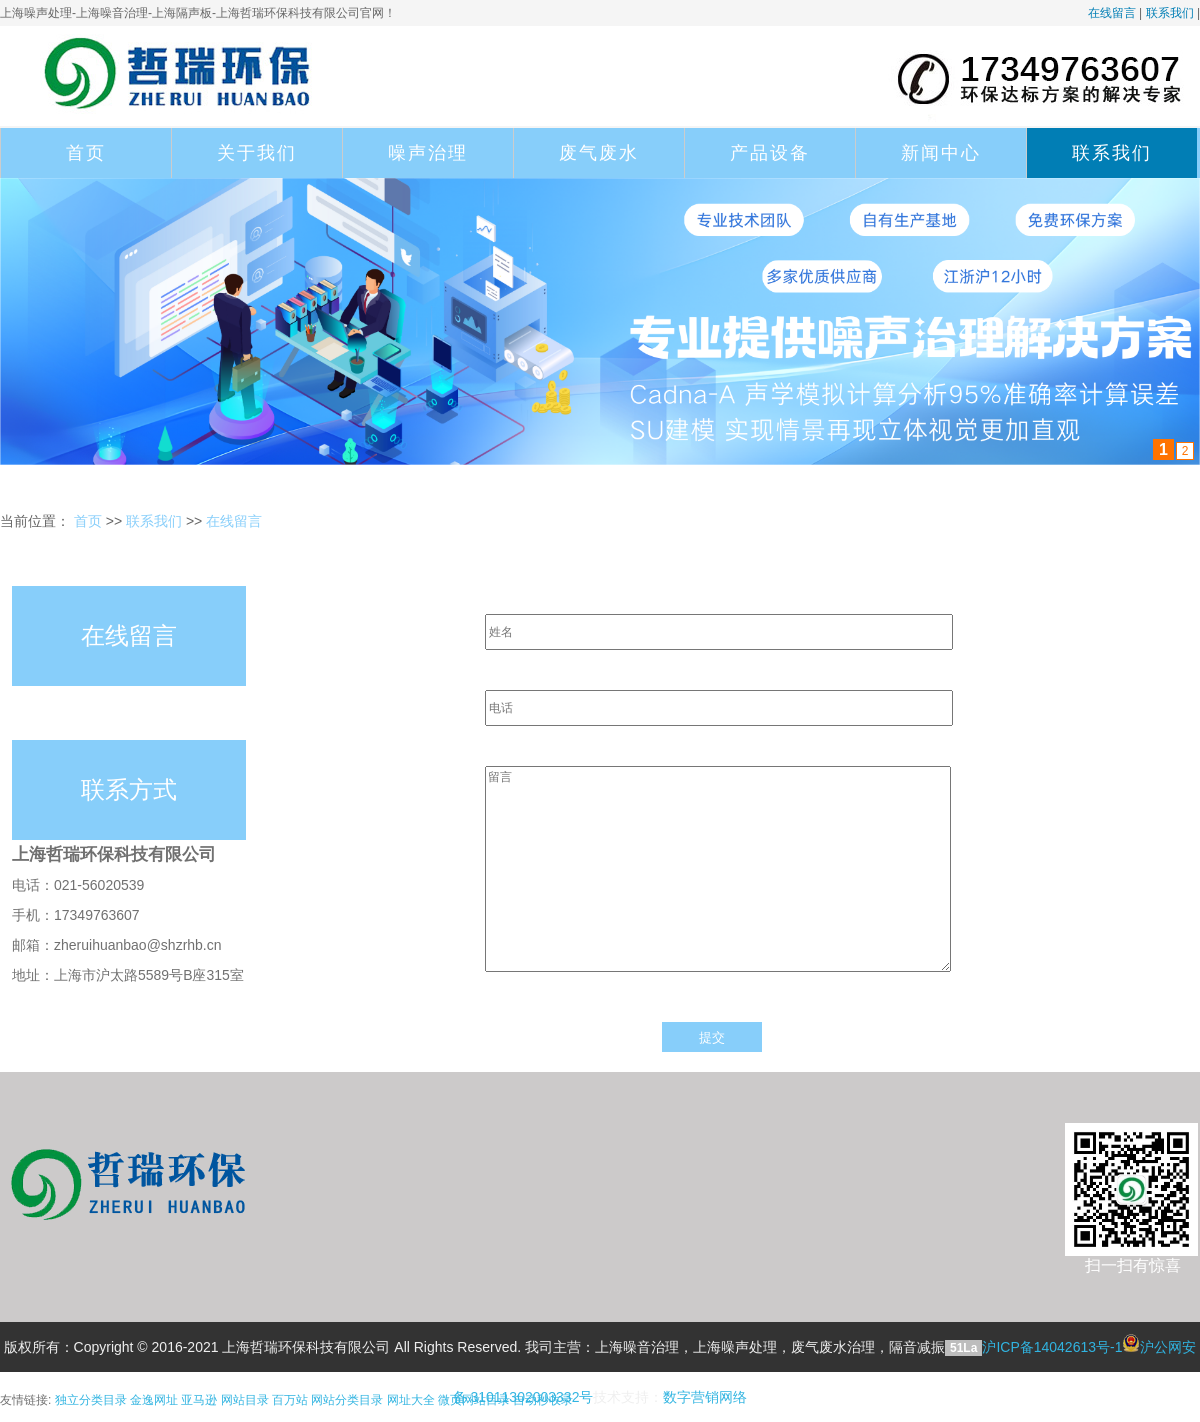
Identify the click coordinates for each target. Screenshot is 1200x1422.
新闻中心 (941, 153)
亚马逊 (199, 1400)
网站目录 (245, 1400)
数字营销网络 (705, 1397)
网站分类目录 (347, 1400)
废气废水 (599, 153)
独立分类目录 (91, 1400)
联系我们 (1170, 13)
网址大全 (411, 1400)
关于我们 (257, 153)
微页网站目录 (474, 1400)
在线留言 (1112, 13)
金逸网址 (154, 1400)
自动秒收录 (543, 1400)
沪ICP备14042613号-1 (1052, 1347)
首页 (86, 153)
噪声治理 (428, 153)
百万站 (290, 1400)
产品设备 (770, 153)
